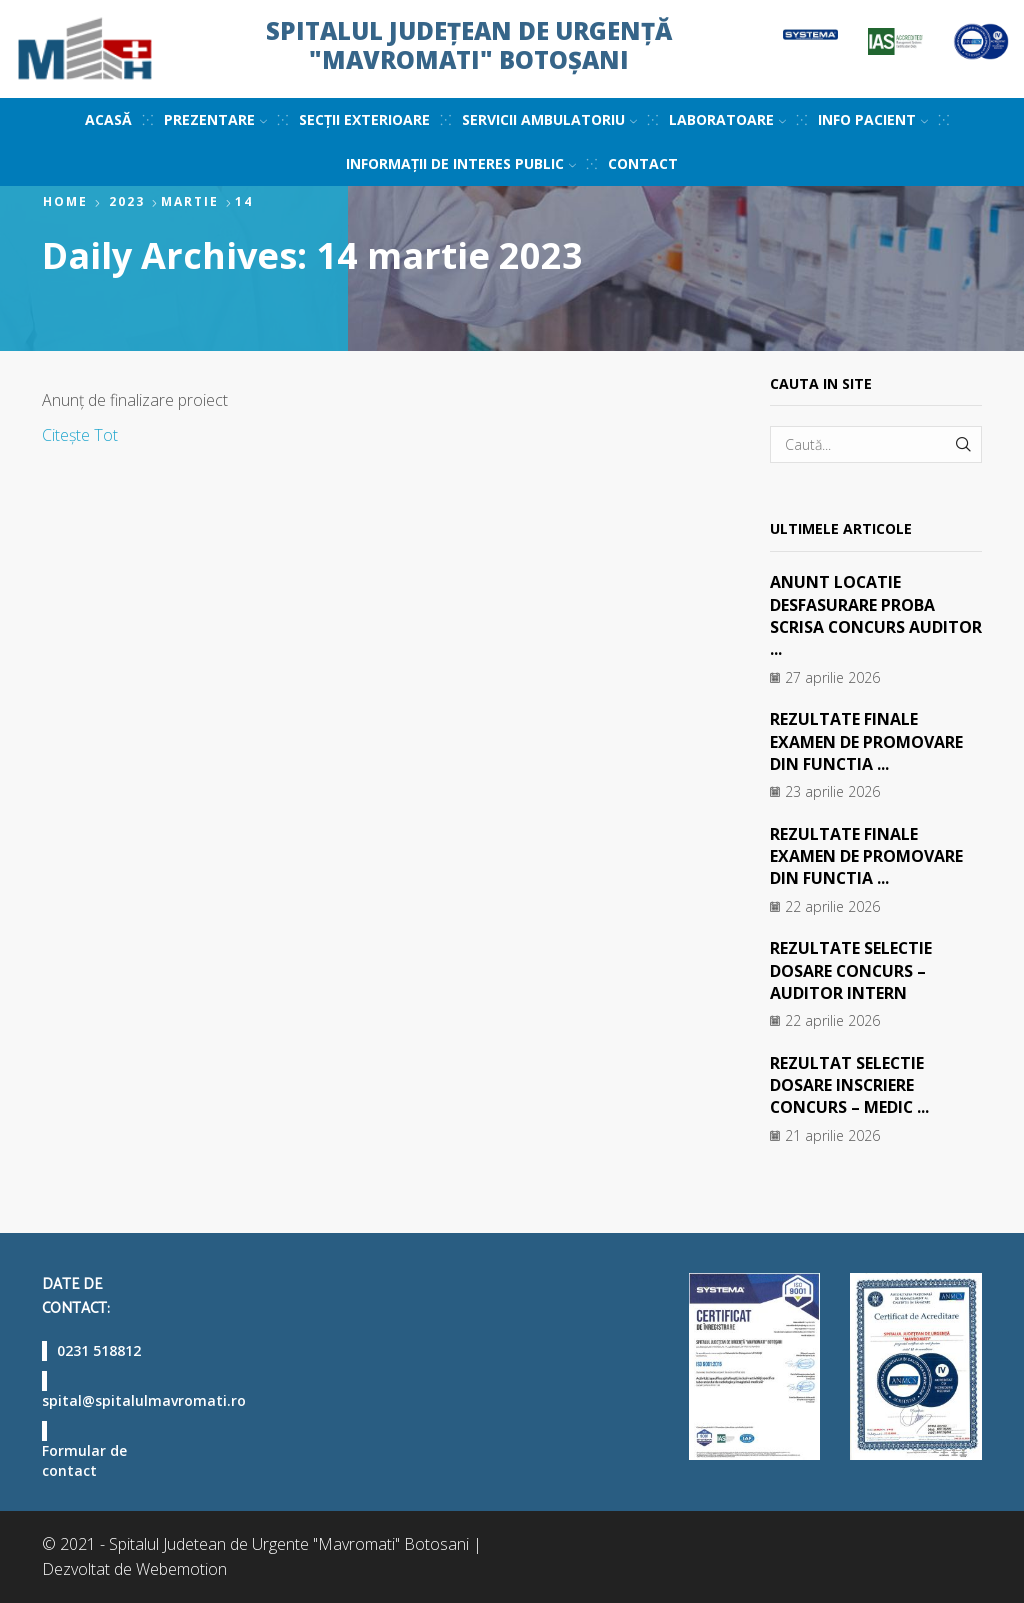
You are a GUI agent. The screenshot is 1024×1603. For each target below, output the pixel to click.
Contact (643, 163)
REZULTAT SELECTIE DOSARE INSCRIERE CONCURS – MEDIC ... (851, 1085)
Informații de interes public (461, 163)
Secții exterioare (364, 119)
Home (65, 202)
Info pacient (873, 119)
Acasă (108, 119)
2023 (127, 202)
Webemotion (181, 1569)
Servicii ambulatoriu (549, 119)
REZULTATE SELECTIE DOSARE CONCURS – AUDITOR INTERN (851, 970)
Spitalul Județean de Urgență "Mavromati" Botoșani (469, 45)
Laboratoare (727, 119)
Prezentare (215, 119)
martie (190, 202)
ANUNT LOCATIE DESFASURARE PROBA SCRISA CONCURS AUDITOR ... (852, 615)
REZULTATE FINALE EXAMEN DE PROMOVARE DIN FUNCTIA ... (866, 741)
